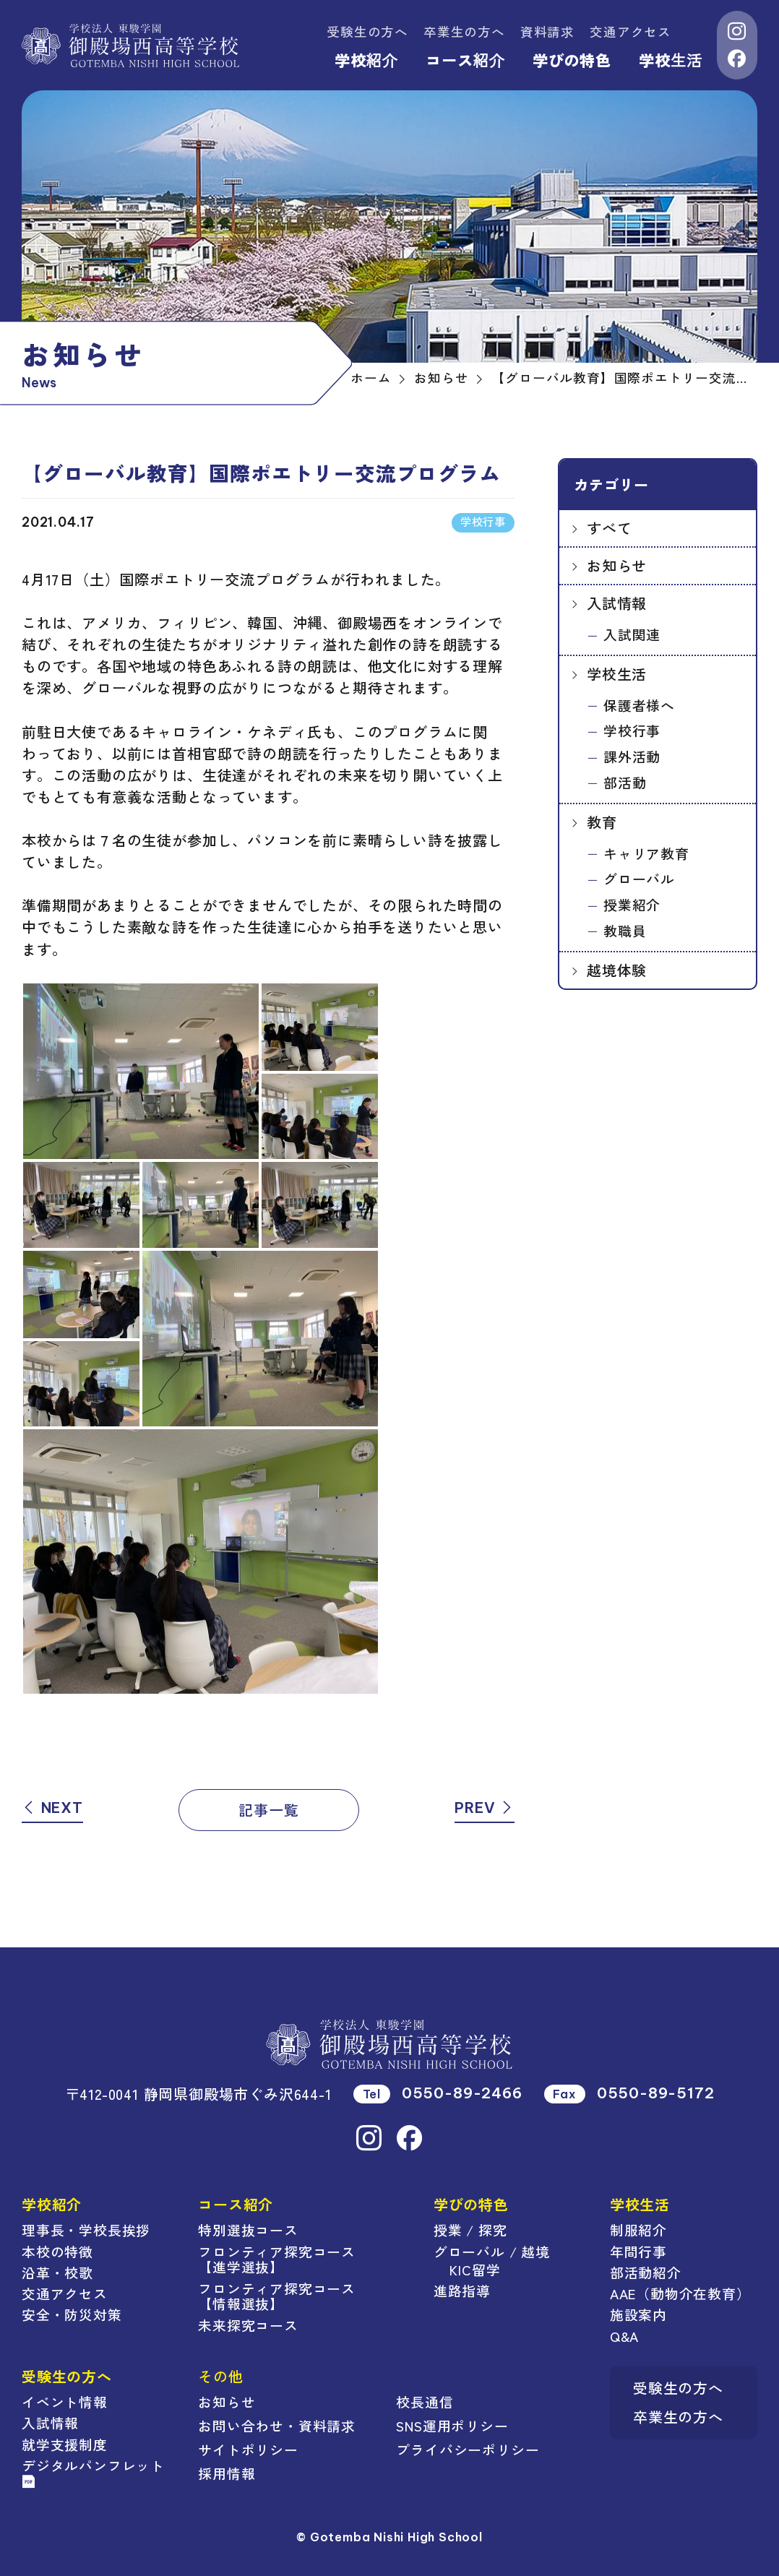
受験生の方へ (367, 31)
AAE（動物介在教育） (680, 2293)
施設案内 (638, 2314)
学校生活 (670, 59)
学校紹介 (366, 59)
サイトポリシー (248, 2449)
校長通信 (424, 2401)
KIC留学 (474, 2269)
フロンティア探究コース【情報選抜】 (277, 2296)
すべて (609, 527)
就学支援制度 (65, 2444)
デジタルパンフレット (93, 2471)
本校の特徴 (57, 2251)
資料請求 (547, 31)
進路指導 (462, 2290)
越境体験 (617, 970)
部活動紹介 (645, 2272)
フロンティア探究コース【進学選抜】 (277, 2259)
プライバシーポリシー (467, 2449)
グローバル (639, 878)
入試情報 (617, 603)
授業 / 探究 (470, 2229)
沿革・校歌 (57, 2272)
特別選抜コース (248, 2229)
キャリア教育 (646, 853)
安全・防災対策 (72, 2314)
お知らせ (617, 565)
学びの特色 (572, 59)
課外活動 (631, 756)
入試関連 (631, 634)
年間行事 (638, 2251)
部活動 (624, 782)
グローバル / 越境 (492, 2251)
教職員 (624, 930)
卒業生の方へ (464, 31)
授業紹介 (631, 904)
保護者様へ (639, 705)
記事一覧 (268, 1809)
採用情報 (226, 2473)
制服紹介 (638, 2229)
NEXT (52, 1808)
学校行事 (631, 730)
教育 (602, 821)
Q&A (624, 2335)
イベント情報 (65, 2401)
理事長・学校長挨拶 (86, 2229)
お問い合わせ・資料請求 (277, 2425)
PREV (485, 1808)
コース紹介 (465, 59)
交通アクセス (630, 31)
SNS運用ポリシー (452, 2425)
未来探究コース (248, 2325)
